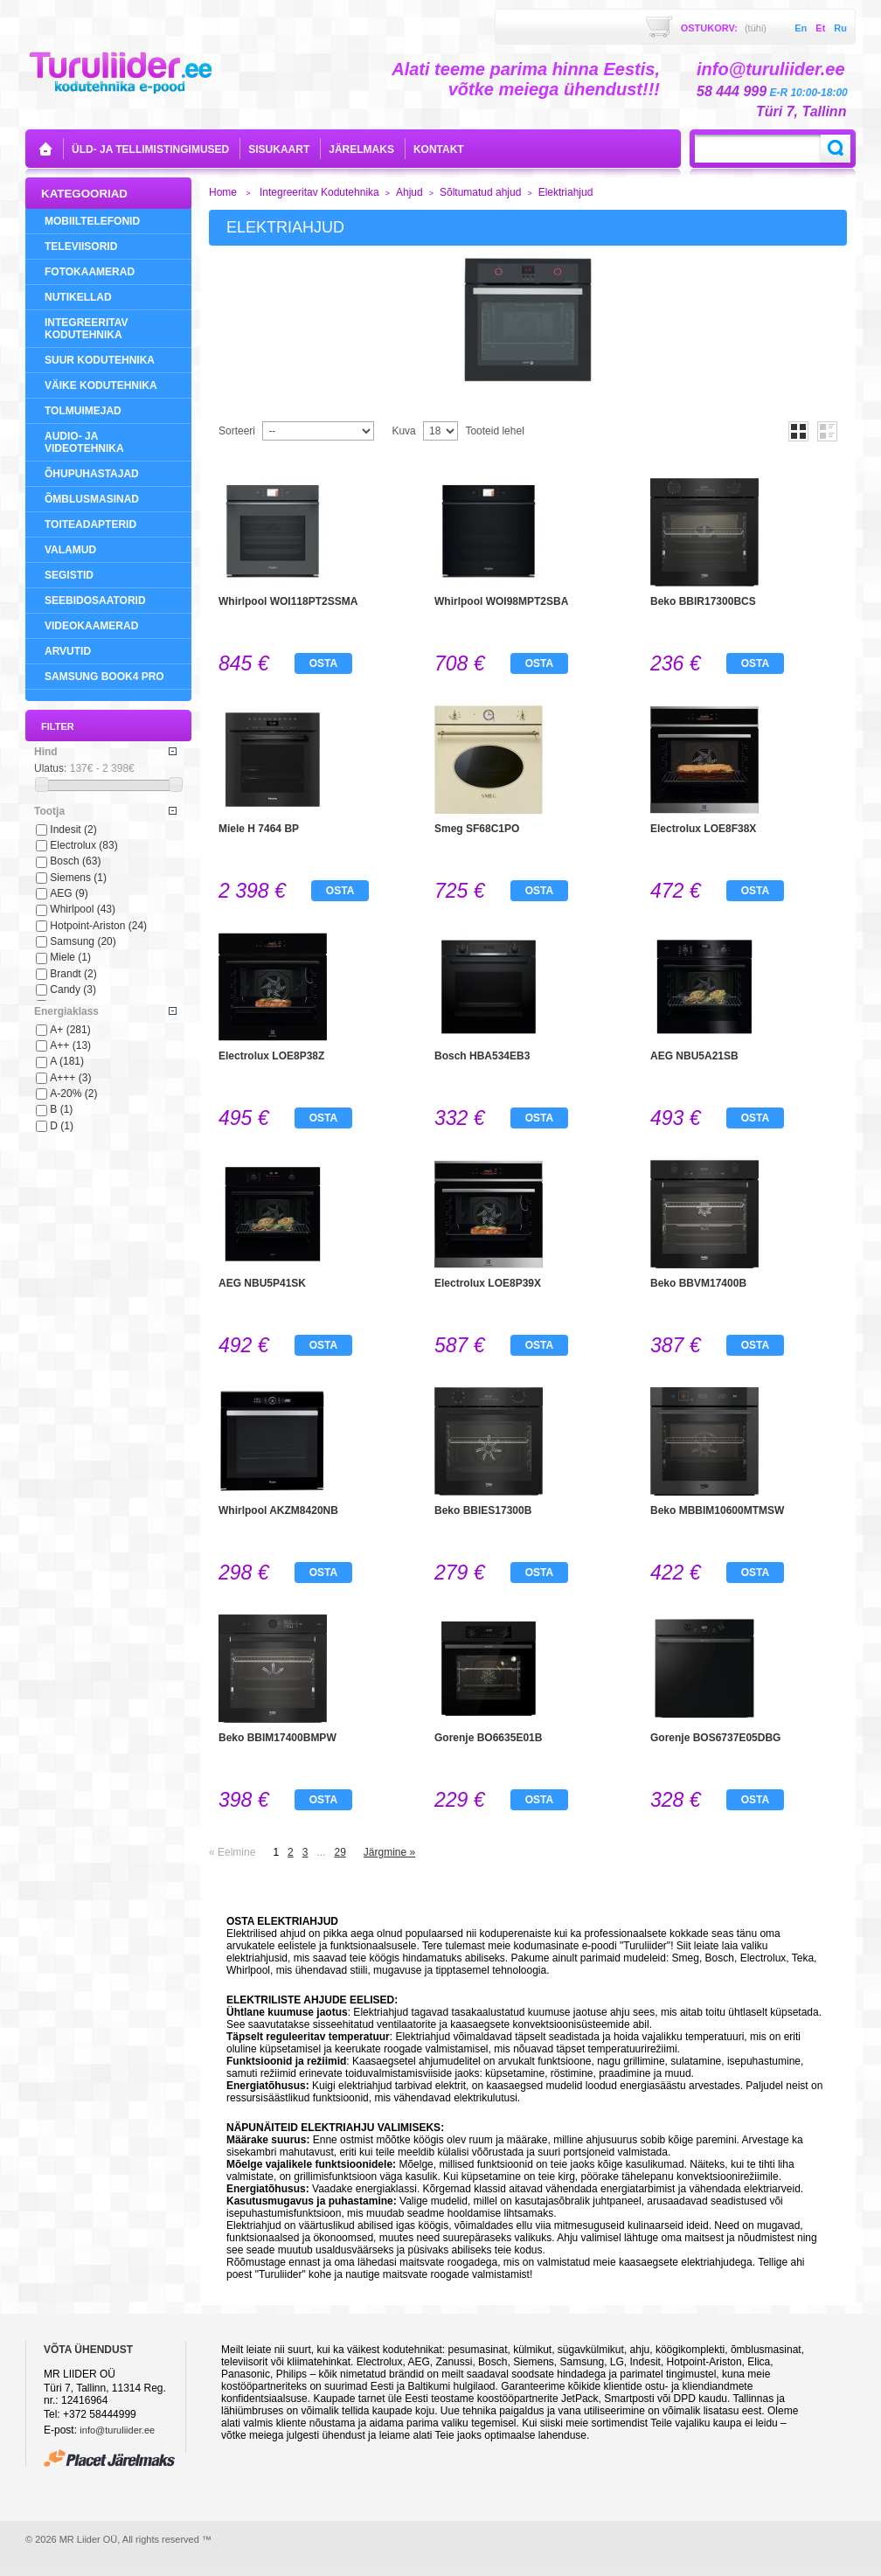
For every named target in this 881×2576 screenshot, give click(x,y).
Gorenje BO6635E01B (488, 1738)
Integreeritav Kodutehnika (86, 328)
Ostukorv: (724, 28)
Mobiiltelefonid (92, 221)
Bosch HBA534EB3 (482, 1056)
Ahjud (409, 192)
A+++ (70, 1078)
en (800, 28)
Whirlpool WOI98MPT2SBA (501, 601)
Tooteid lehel (494, 431)
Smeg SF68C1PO (476, 829)
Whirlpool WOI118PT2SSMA (288, 601)
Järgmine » (389, 1852)
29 (339, 1852)
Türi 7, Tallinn (801, 111)
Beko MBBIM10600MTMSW (717, 1510)
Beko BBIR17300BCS (703, 601)
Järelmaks (361, 149)
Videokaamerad (91, 626)
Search (835, 149)
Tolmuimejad (83, 411)
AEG (68, 893)
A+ (70, 1030)
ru (840, 28)
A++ (70, 1045)
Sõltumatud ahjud (480, 192)
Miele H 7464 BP (259, 829)
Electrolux (83, 845)
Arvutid (68, 651)
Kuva (403, 431)
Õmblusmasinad (92, 499)
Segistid (69, 575)
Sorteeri (237, 431)
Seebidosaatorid (95, 600)
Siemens (78, 877)
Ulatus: (50, 768)
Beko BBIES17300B (482, 1510)
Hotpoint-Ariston (98, 926)
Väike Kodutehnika (101, 385)
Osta (323, 663)
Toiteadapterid (90, 524)
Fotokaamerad (90, 272)
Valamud (70, 550)
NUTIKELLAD (78, 297)
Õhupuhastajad (92, 474)
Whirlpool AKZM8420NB (278, 1510)
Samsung (82, 941)
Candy (73, 989)
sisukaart (278, 149)
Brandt (73, 974)
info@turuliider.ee (117, 2430)
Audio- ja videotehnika (84, 442)
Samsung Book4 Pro (104, 676)
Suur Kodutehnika (100, 360)
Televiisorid (81, 246)
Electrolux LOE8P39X (487, 1283)
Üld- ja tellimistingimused (150, 149)
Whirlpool (82, 909)
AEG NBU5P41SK (262, 1283)
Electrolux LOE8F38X (703, 829)
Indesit (73, 829)
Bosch (75, 861)
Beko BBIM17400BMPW (277, 1738)
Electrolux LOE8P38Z (271, 1056)
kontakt (438, 149)
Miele (70, 957)
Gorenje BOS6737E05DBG (715, 1738)
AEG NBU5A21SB (694, 1056)
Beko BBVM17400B (698, 1283)
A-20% (73, 1093)
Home (223, 192)
